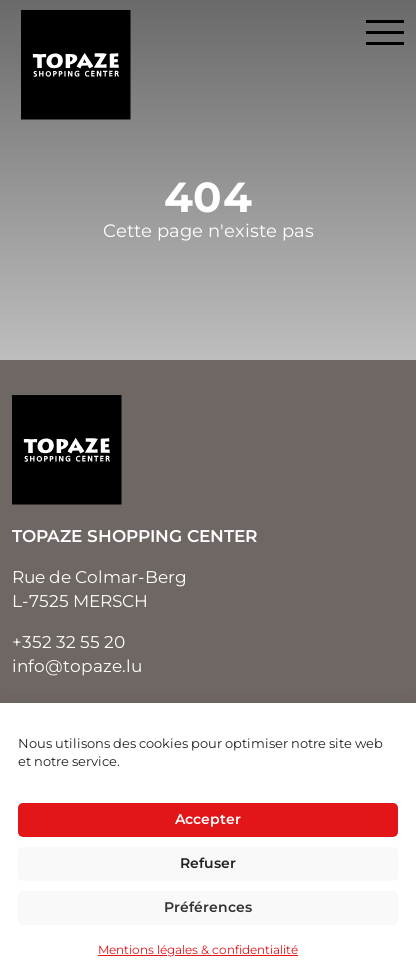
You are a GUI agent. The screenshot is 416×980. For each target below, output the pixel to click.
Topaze (76, 65)
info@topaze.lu (77, 666)
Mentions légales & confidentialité (198, 949)
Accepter (208, 819)
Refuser (208, 863)
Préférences (208, 907)
